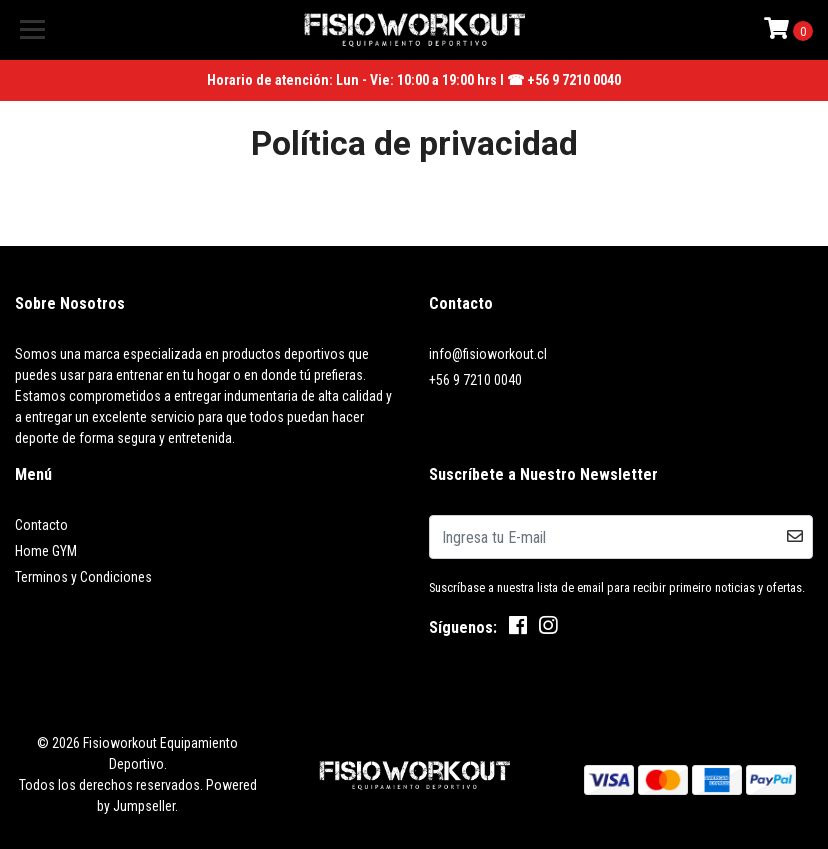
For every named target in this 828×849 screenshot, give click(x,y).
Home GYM (46, 551)
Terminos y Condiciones (83, 577)
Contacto (41, 525)
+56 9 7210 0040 (475, 380)
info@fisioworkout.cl (488, 354)
